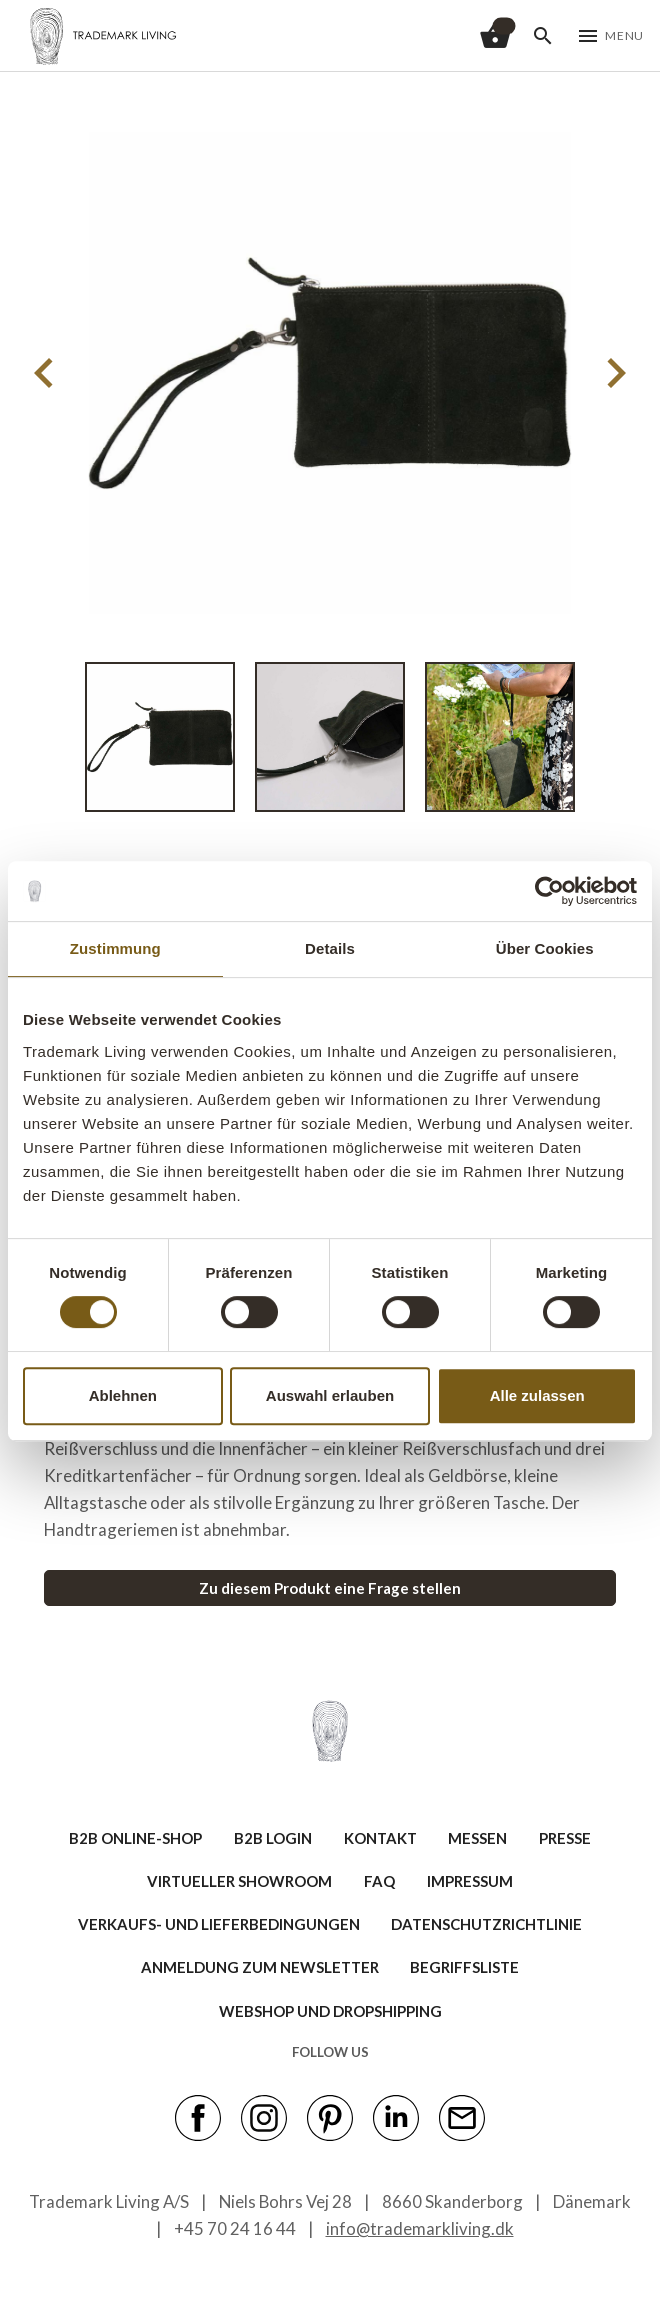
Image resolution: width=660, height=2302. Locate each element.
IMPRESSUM (470, 1881)
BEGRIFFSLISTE (464, 1967)
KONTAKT (380, 1838)
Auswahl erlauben (330, 1395)
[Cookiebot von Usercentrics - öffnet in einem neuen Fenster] (549, 891)
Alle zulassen (537, 1395)
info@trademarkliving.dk (420, 2228)
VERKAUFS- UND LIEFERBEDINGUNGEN (219, 1924)
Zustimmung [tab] (115, 948)
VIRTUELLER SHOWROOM (239, 1881)
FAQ (379, 1881)
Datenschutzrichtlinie (486, 1924)
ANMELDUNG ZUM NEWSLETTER (260, 1967)
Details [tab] (330, 948)
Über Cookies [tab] (545, 948)
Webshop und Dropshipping (330, 2011)
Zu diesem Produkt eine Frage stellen (330, 1588)
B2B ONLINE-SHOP (135, 1838)
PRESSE (565, 1838)
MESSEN (477, 1838)
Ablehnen (123, 1395)
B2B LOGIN (273, 1838)
